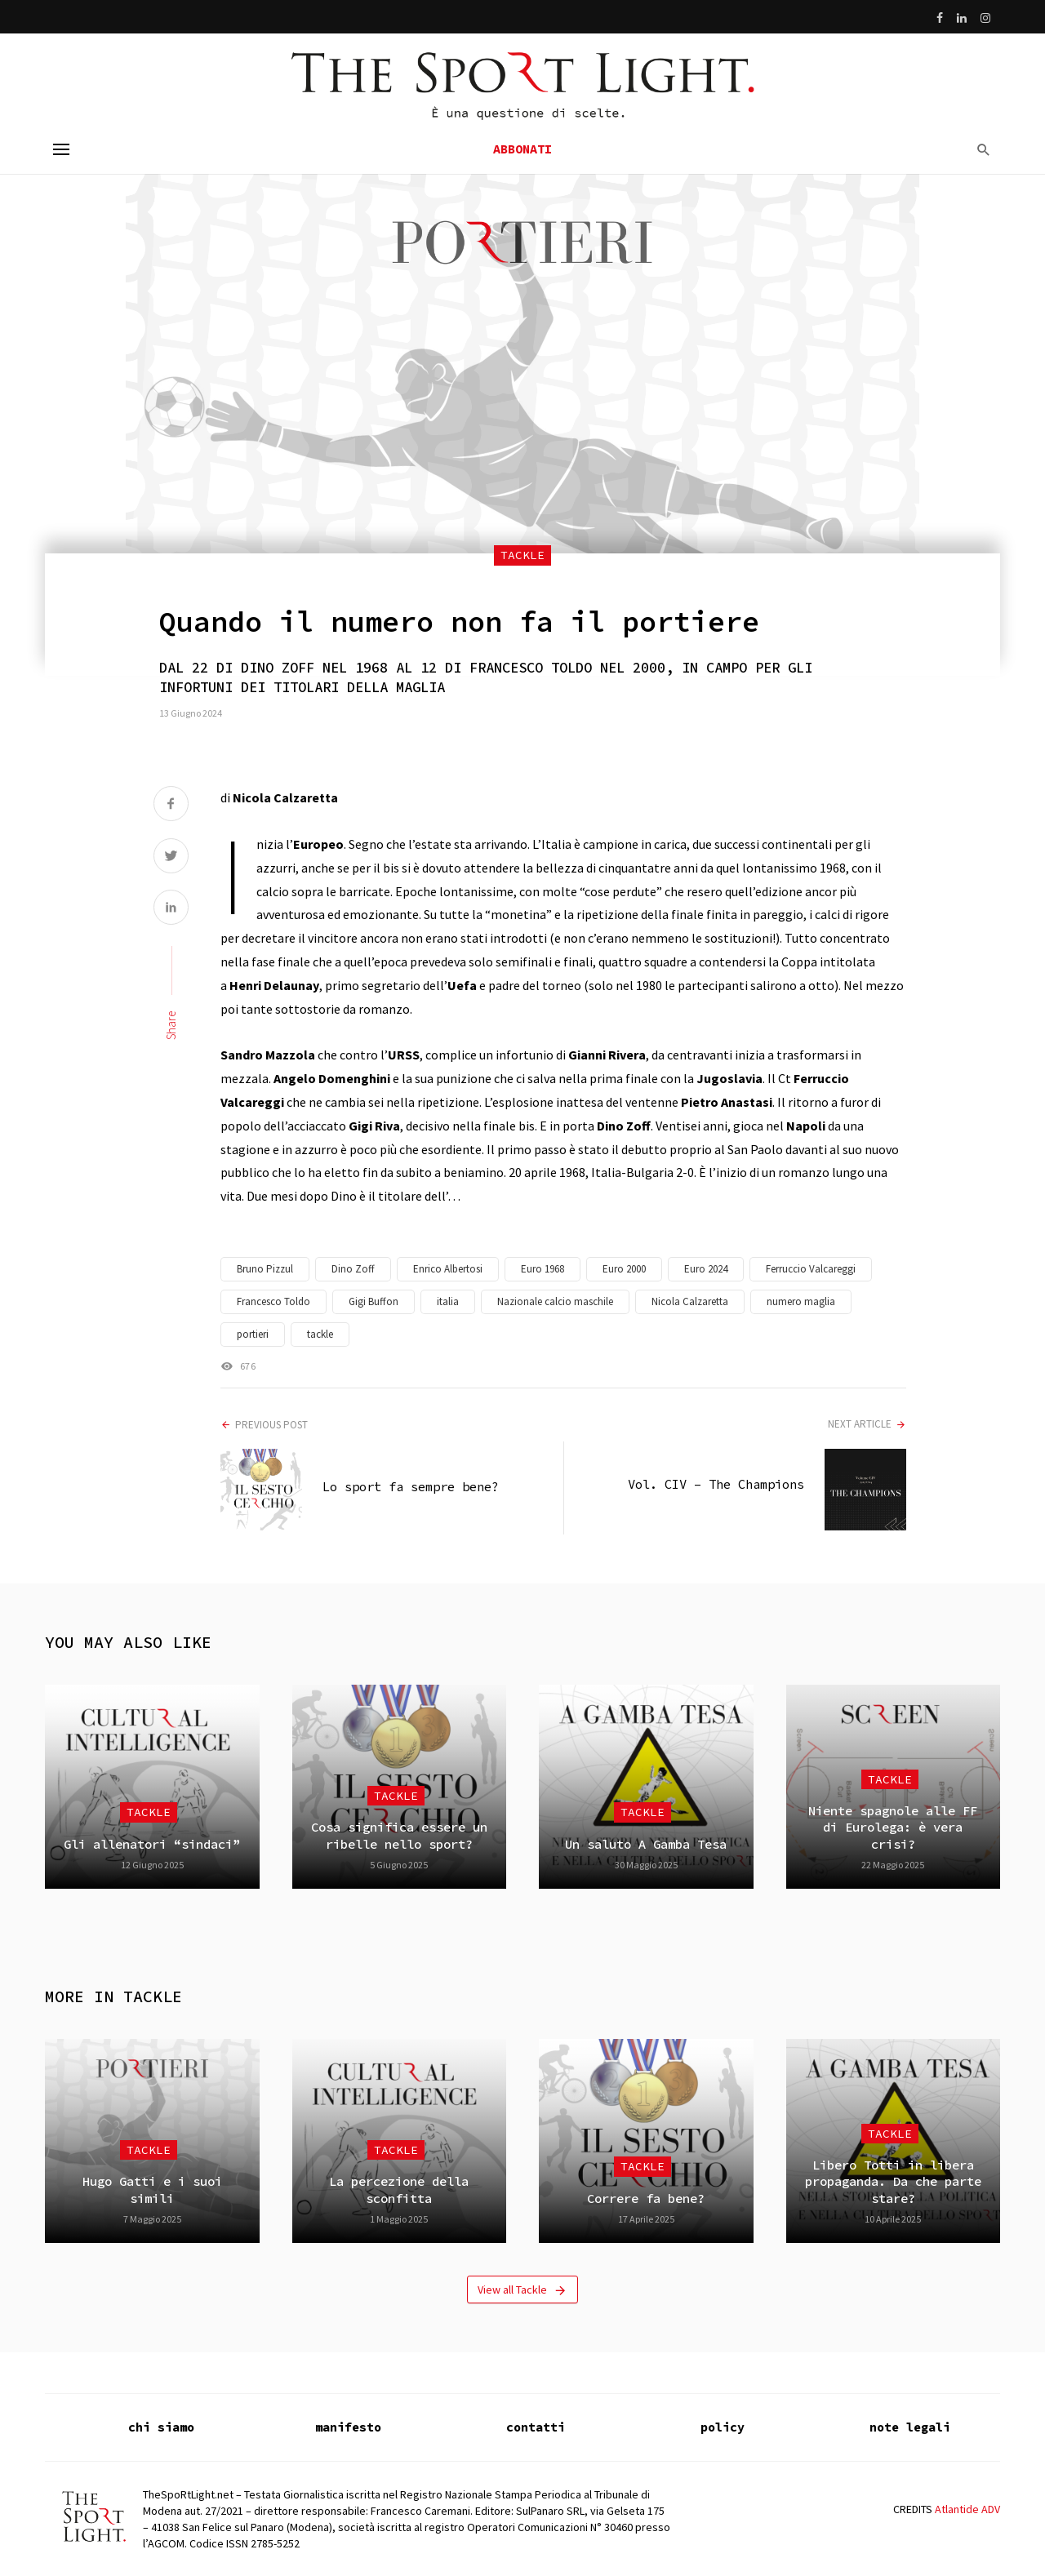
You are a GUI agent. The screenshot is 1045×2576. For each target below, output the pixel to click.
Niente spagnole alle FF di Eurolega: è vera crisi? (892, 1827)
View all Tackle (522, 2290)
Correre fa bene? (646, 2198)
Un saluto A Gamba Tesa (646, 1844)
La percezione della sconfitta (399, 2189)
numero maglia (801, 1301)
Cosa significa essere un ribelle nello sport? (399, 1835)
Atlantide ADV (967, 2509)
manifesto (348, 2427)
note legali (909, 2427)
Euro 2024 (705, 1269)
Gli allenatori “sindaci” (152, 1844)
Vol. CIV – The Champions (716, 1484)
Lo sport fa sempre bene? (410, 1487)
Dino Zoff (353, 1269)
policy (722, 2427)
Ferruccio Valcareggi (811, 1269)
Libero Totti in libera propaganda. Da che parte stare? (893, 2181)
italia (448, 1301)
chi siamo (161, 2427)
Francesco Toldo (273, 1301)
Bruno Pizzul (265, 1269)
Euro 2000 (624, 1269)
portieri (253, 1334)
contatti (535, 2427)
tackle (320, 1334)
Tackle (522, 555)
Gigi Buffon (373, 1301)
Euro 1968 (542, 1269)
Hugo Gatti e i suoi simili (152, 2189)
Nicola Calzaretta (689, 1301)
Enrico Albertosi (447, 1269)
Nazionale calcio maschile (555, 1301)
